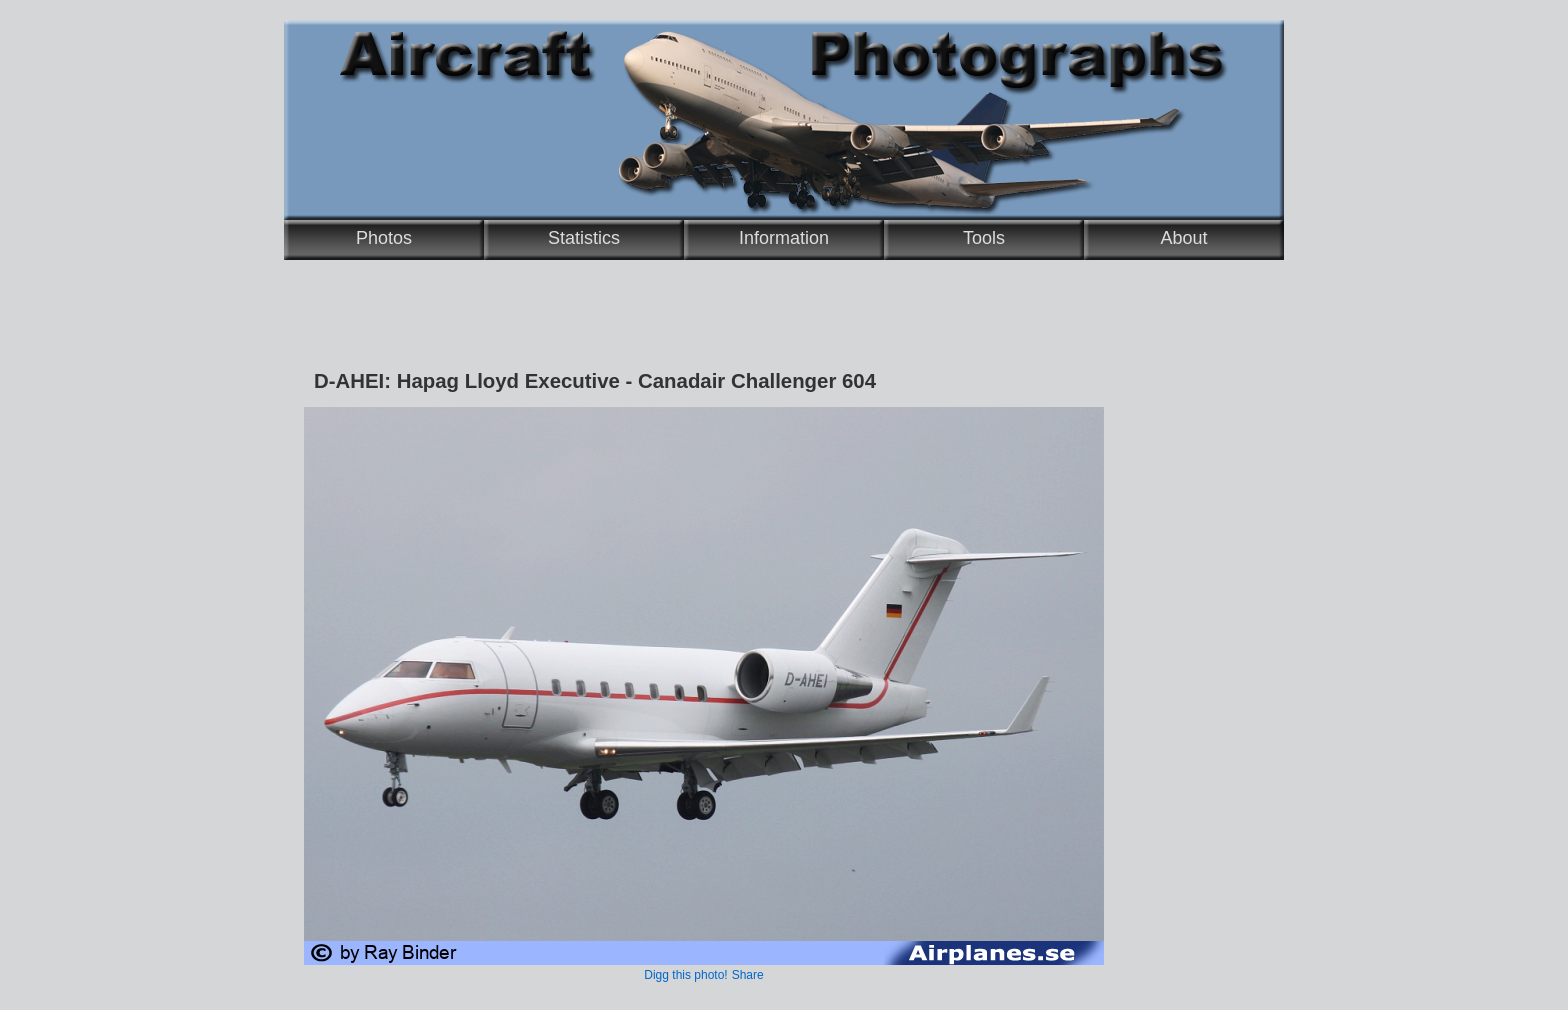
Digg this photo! (685, 975)
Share (748, 975)
